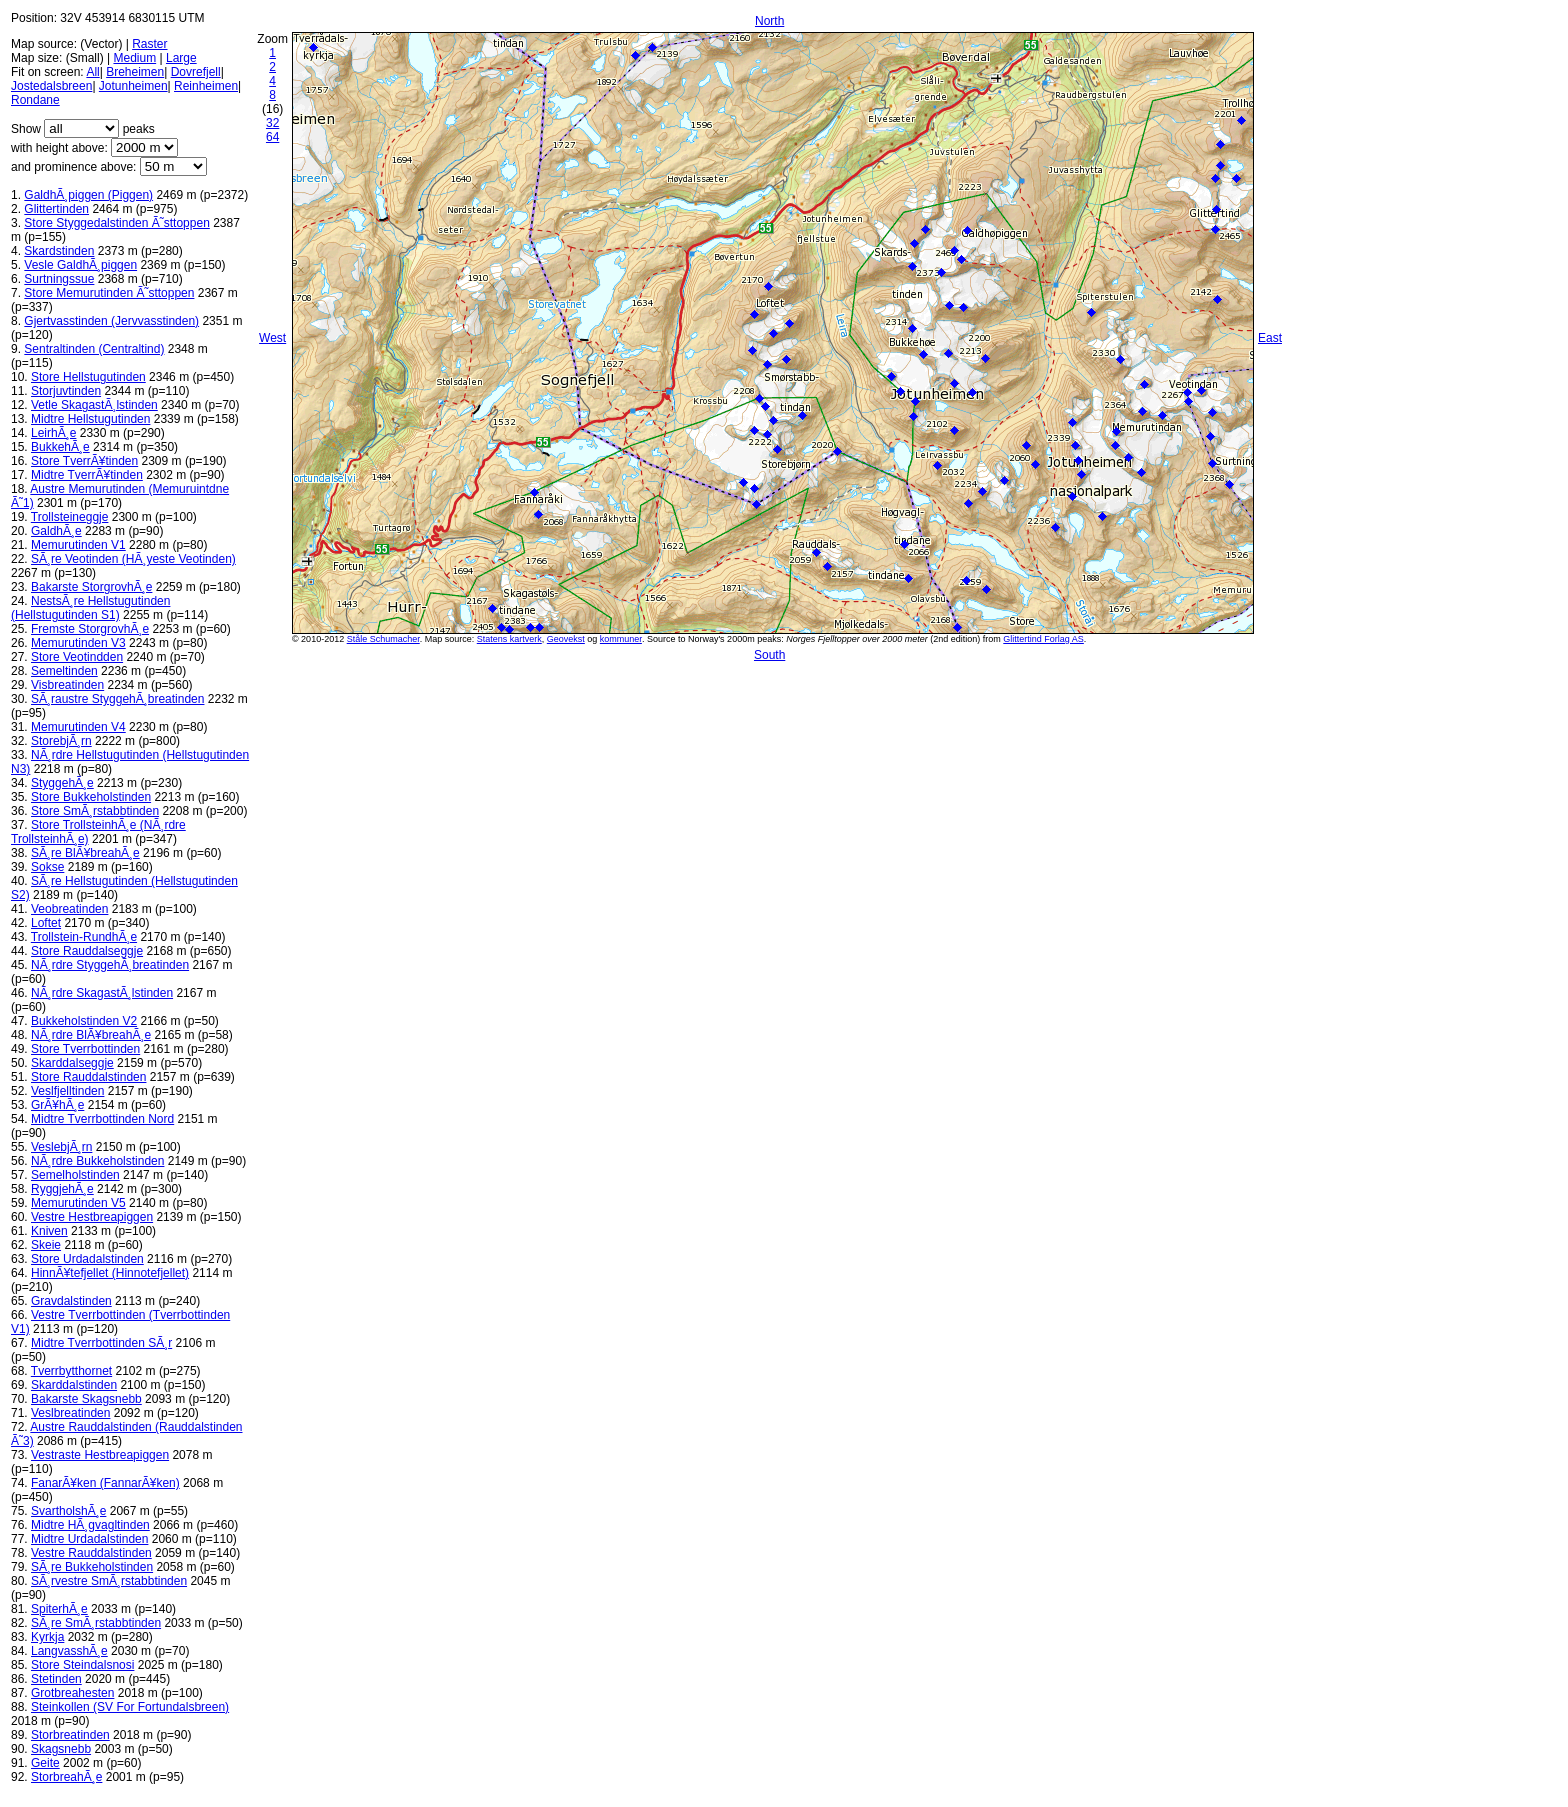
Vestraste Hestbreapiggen (100, 1455)
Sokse (47, 867)
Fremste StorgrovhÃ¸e (90, 629)
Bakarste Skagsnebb (86, 1399)
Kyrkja (47, 1637)
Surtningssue (59, 279)
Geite (45, 1763)
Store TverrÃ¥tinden (84, 461)
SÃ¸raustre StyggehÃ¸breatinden (117, 699)
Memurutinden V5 (78, 1203)
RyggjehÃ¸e (62, 1189)
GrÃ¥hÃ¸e (57, 1105)
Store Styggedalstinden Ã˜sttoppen (116, 223)
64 (272, 137)
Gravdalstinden (71, 1301)
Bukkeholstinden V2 (84, 1021)
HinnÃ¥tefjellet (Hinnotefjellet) (110, 1273)
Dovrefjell (196, 72)
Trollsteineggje (70, 517)
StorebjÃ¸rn (61, 741)
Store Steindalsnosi (82, 1665)
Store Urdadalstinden (87, 1259)
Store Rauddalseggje (87, 951)
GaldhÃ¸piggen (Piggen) (88, 195)
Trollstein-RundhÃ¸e (84, 937)
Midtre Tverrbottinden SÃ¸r (101, 1343)
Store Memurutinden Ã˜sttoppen (109, 293)
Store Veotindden (77, 657)
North (769, 21)
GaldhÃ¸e (56, 531)
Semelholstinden (75, 1175)
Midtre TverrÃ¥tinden (87, 475)
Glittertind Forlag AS (1043, 639)
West (272, 338)
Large (181, 58)
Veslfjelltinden (67, 1091)
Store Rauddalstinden (88, 1077)
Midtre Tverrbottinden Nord (102, 1119)
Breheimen (135, 72)
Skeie (46, 1245)
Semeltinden (64, 671)
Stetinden (56, 1679)
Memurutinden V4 (78, 727)
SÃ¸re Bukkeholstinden (92, 1567)
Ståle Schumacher (383, 639)
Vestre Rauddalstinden (91, 1553)
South (769, 655)
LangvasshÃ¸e (69, 1651)
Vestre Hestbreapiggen (92, 1217)
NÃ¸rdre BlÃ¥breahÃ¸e (91, 1035)
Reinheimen (206, 86)
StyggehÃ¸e (62, 783)
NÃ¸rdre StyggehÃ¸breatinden (110, 965)
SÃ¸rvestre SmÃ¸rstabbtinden (109, 1581)
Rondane (35, 100)
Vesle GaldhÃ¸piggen (80, 265)
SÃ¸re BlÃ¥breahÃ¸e (85, 853)
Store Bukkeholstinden (91, 797)
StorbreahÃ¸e (66, 1777)
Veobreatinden (69, 909)
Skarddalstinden (74, 1385)
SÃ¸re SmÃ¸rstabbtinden (96, 1623)
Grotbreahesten (72, 1693)
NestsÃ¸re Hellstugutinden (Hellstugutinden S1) (90, 608)
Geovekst (566, 639)
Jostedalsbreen (51, 86)
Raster (149, 44)
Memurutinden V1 (78, 545)
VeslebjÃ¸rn (61, 1147)
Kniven (49, 1231)
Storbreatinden (70, 1735)
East (1270, 338)
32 (272, 123)
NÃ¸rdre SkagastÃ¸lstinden (102, 993)
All (92, 72)
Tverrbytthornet (71, 1371)
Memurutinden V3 (78, 643)
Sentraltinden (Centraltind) (94, 349)
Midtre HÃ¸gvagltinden (90, 1525)
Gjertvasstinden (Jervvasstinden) (111, 321)
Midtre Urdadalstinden (89, 1539)
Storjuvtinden (66, 391)
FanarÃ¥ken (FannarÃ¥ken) (105, 1483)
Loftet (46, 923)
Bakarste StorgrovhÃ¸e (91, 587)
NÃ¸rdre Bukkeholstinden (97, 1161)
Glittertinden (56, 209)
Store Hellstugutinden (88, 377)
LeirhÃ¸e (53, 433)
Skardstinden (59, 251)
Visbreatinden (67, 685)
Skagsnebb (61, 1749)
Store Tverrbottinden (85, 1049)
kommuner (621, 639)
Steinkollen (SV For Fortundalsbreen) (130, 1707)
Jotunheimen (133, 86)
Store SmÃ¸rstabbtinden (95, 811)
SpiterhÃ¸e (59, 1609)
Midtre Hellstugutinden (90, 419)
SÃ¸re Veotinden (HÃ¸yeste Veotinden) (133, 559)
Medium (134, 58)
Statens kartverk (509, 639)
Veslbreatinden (70, 1413)
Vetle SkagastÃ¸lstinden (94, 405)
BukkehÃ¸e (60, 447)
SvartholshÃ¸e (68, 1511)
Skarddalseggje (72, 1063)
